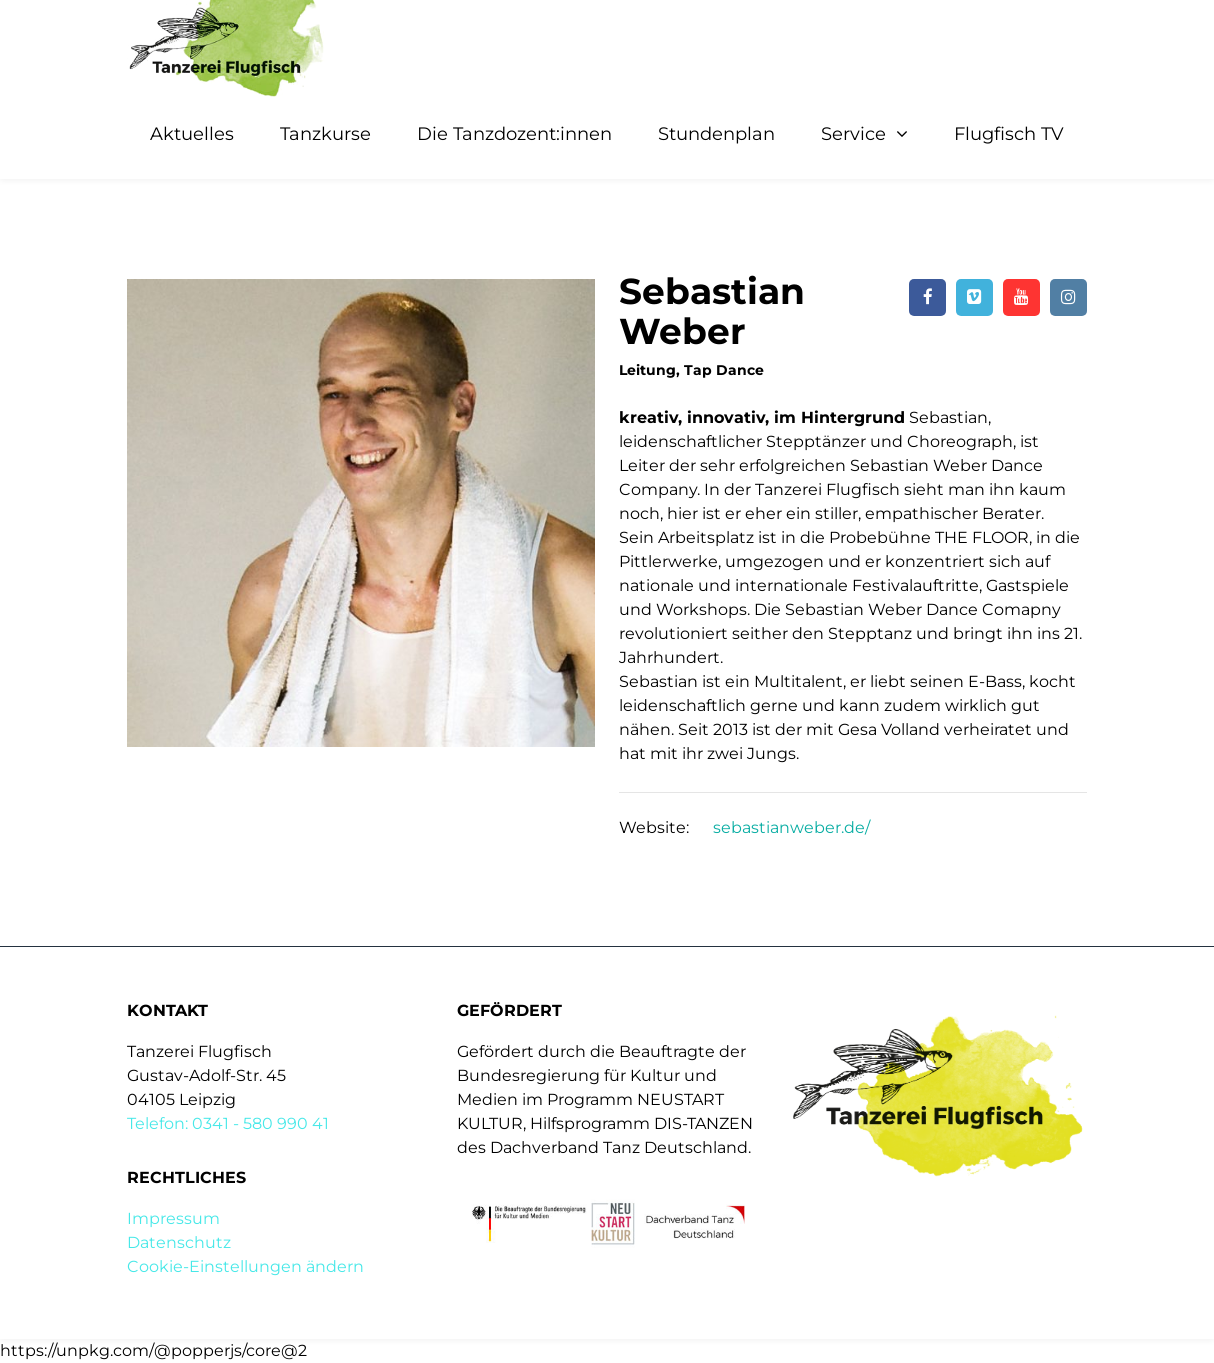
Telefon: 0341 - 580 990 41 (228, 1123)
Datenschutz (179, 1242)
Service (853, 134)
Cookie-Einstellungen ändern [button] (245, 1266)
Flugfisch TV (1009, 134)
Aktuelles (192, 134)
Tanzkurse (325, 134)
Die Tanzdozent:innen (514, 134)
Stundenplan (716, 134)
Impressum (173, 1218)
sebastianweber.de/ (791, 827)
